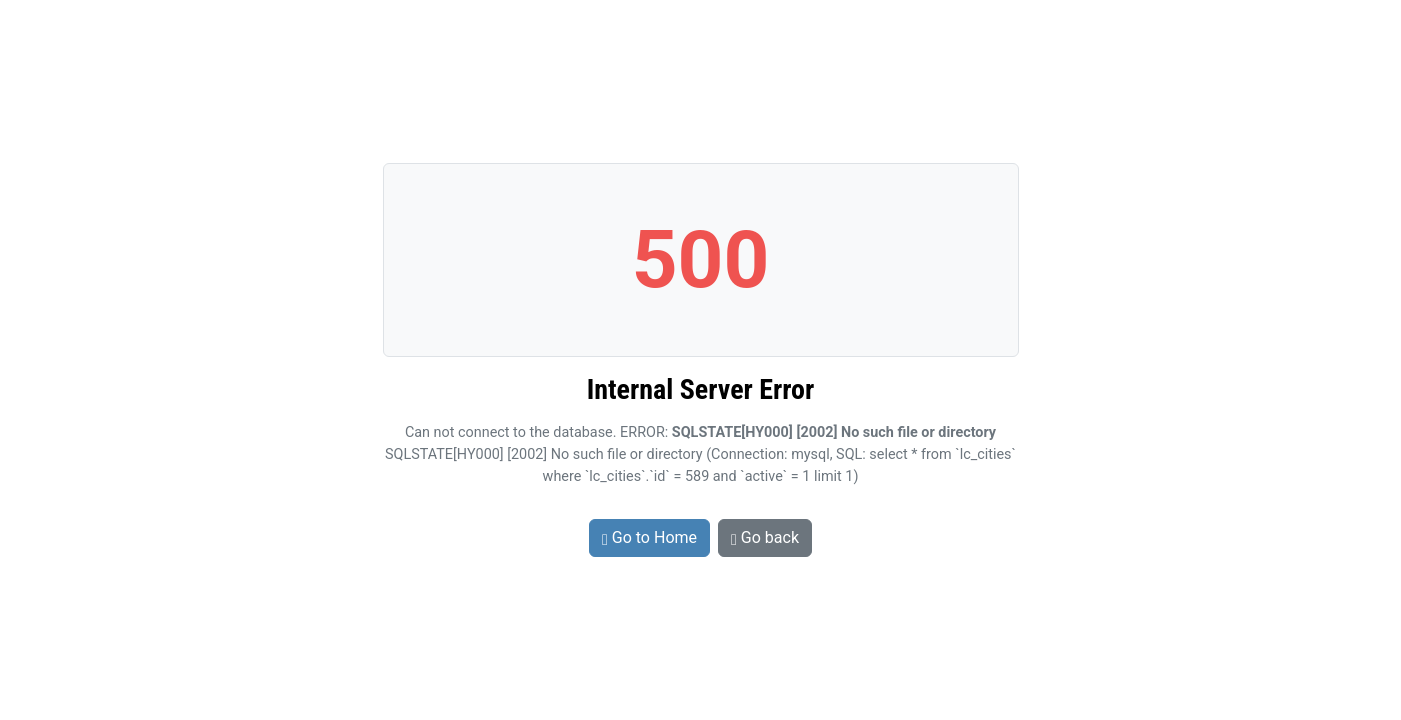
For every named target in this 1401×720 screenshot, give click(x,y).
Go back (765, 537)
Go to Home (649, 537)
